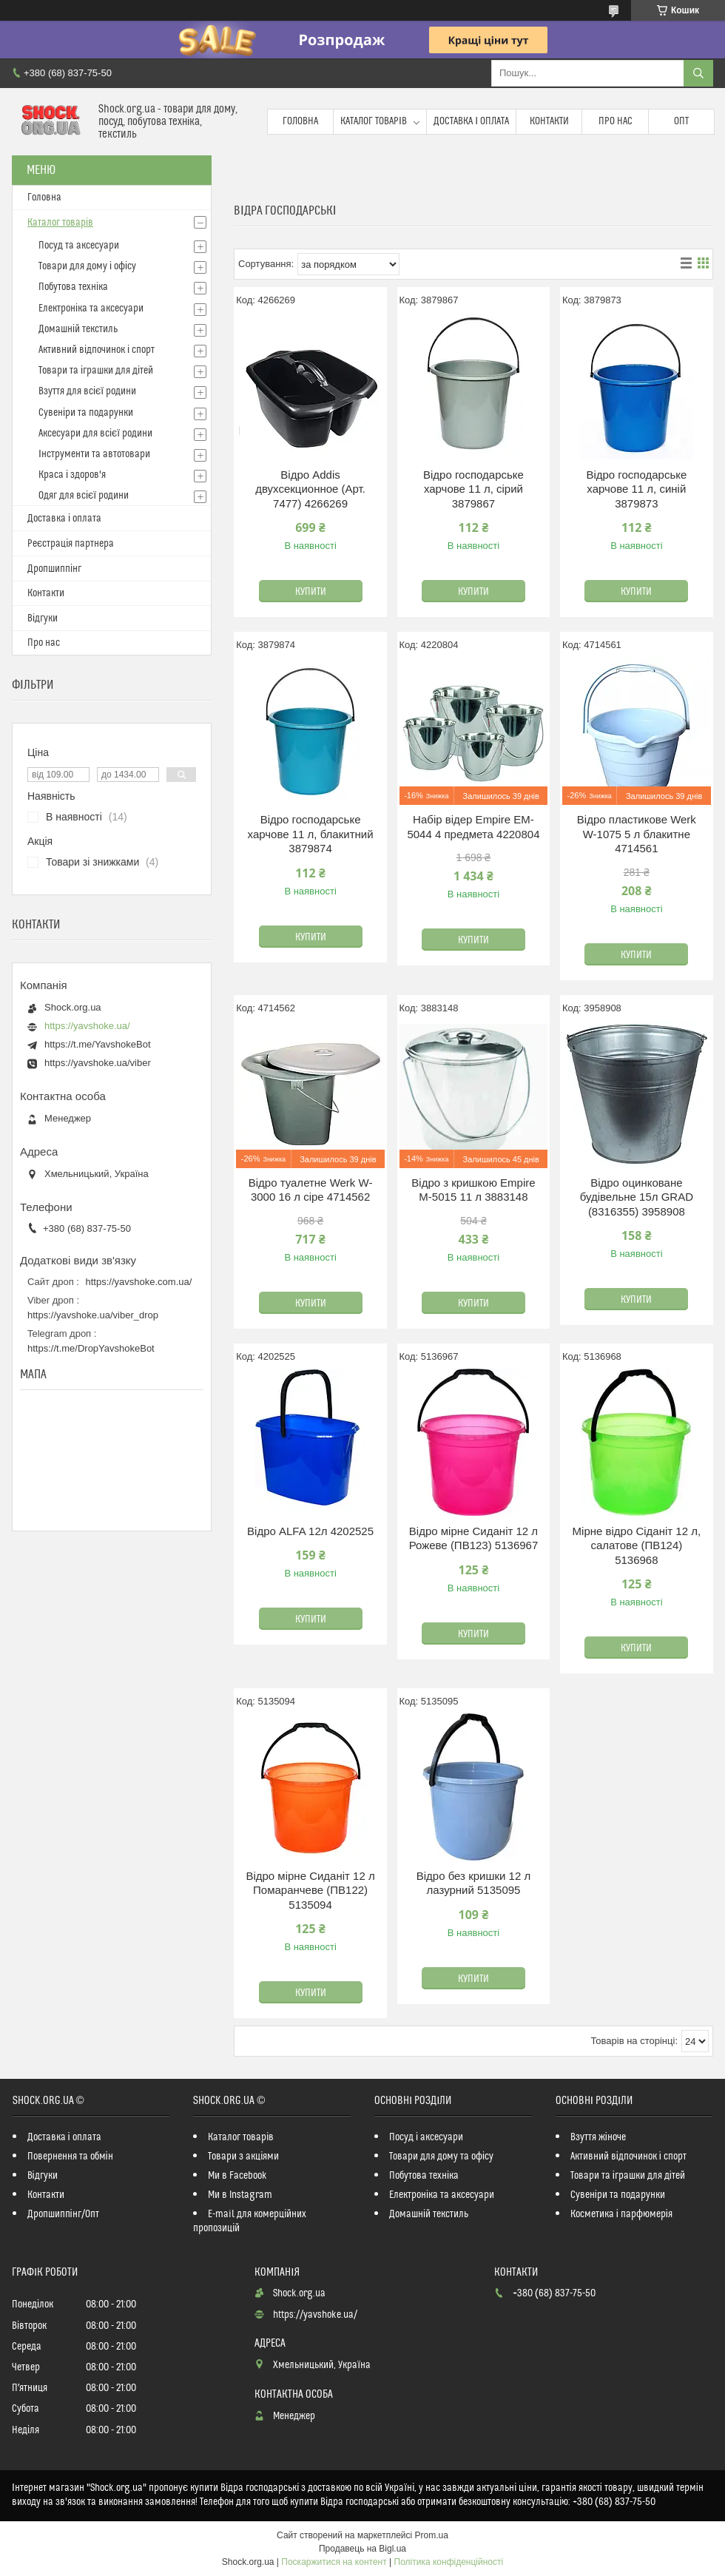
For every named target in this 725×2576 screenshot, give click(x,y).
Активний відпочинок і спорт (96, 350)
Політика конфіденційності (449, 2562)
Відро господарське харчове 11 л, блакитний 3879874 (311, 833)
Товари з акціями (243, 2156)
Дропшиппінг (54, 569)
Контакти (549, 121)
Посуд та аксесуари (78, 246)
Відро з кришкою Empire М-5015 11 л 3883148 (473, 1190)
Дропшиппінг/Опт (63, 2214)
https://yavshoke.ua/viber (97, 1062)
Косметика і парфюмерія (621, 2214)
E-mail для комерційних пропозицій (249, 2221)
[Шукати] (698, 73)
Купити (310, 592)
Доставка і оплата (471, 121)
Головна (300, 121)
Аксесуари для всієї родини (95, 433)
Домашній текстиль (78, 329)
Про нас (615, 121)
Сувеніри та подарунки (85, 413)
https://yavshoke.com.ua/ (139, 1281)
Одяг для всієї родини (83, 496)
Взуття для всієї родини (87, 391)
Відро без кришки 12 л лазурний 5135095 (473, 1883)
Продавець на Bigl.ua (362, 2548)
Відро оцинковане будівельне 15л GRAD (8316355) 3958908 (636, 1197)
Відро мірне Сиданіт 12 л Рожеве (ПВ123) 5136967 (474, 1538)
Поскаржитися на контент (333, 2562)
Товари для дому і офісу (87, 266)
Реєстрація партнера (70, 544)
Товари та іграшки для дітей (95, 371)
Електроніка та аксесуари (91, 308)
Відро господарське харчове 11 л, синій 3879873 (636, 489)
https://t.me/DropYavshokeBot (91, 1348)
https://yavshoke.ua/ (87, 1025)
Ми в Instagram (240, 2195)
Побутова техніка (73, 287)
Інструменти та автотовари (94, 454)
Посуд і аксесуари (426, 2137)
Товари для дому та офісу (441, 2156)
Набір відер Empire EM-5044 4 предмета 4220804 (473, 826)
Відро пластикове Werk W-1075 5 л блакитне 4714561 (636, 833)
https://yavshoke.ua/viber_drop (92, 1315)
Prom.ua (431, 2535)
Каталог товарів (373, 121)
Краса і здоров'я (72, 475)
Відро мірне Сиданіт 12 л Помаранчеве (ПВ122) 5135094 (310, 1890)
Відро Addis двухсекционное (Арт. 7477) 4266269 (310, 489)
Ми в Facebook (237, 2176)
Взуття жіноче (598, 2137)
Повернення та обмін (70, 2156)
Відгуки (42, 618)
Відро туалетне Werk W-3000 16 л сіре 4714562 (311, 1190)
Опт (681, 121)
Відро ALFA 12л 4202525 (310, 1531)
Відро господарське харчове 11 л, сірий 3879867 (473, 489)
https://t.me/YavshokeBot (97, 1044)
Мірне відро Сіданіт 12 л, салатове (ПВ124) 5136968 (637, 1545)
